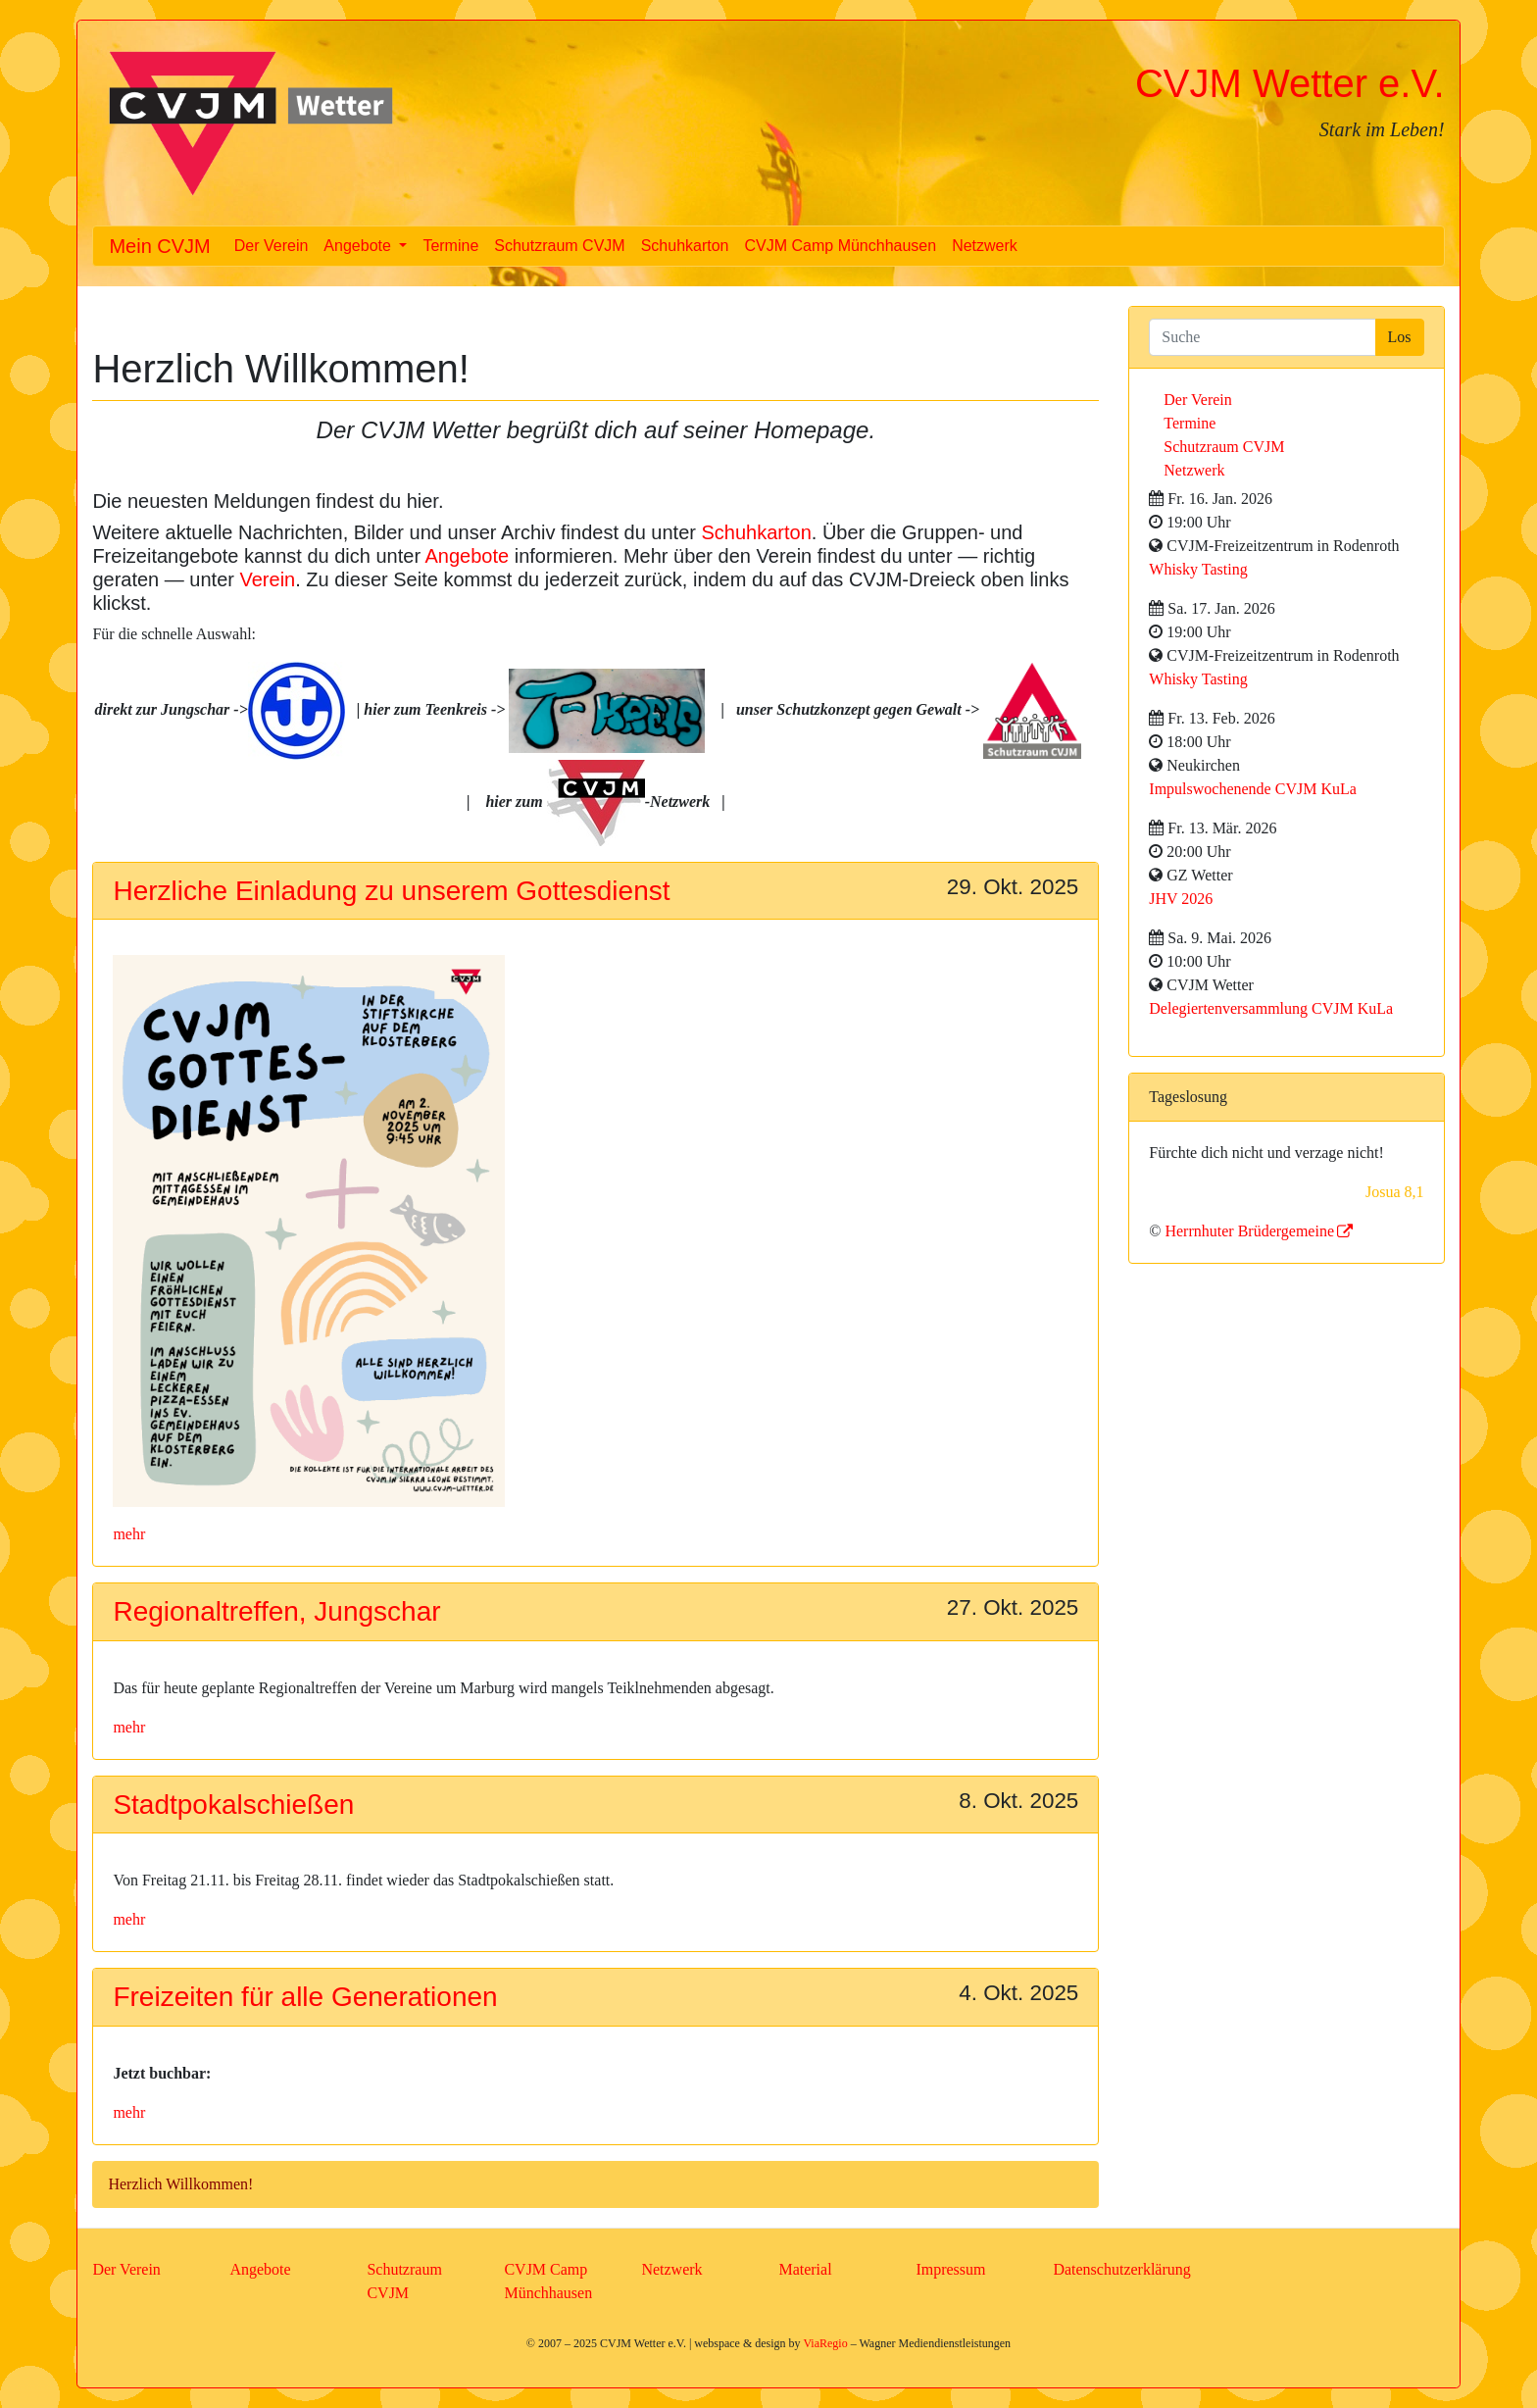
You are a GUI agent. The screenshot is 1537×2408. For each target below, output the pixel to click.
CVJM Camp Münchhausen (841, 245)
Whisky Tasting (1198, 569)
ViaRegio (825, 2343)
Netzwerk (984, 245)
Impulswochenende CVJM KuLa (1253, 788)
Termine (450, 245)
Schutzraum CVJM (559, 245)
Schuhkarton (685, 245)
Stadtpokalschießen (233, 1804)
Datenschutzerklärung (1121, 2269)
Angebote (467, 556)
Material (804, 2269)
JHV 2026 (1181, 898)
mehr (129, 1534)
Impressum (950, 2269)
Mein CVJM (159, 246)
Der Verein (271, 245)
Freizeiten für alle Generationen (305, 1997)
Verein (268, 579)
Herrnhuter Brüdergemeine (1249, 1231)
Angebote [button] (359, 245)
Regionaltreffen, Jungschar (276, 1611)
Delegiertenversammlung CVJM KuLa (1271, 1008)
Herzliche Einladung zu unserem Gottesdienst (391, 891)
